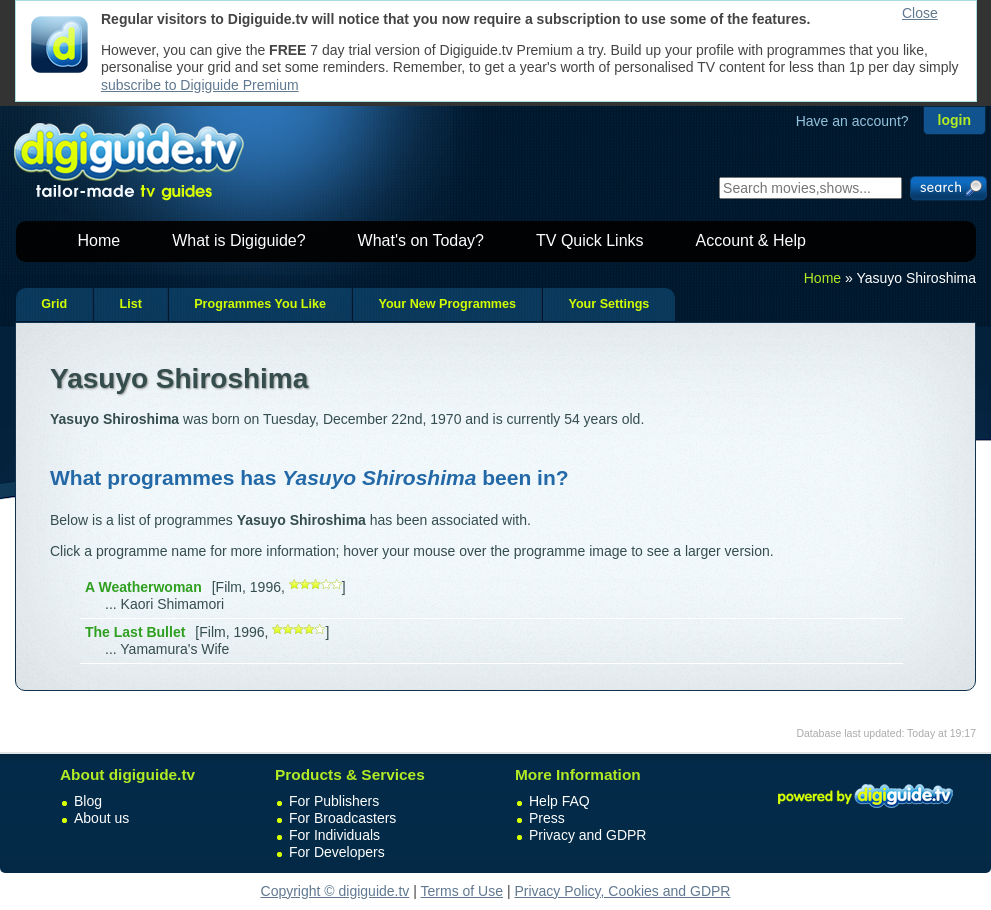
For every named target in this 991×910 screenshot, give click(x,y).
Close (920, 13)
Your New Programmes (447, 304)
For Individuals (334, 835)
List (130, 304)
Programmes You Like (260, 304)
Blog (88, 801)
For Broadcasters (342, 818)
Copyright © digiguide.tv (335, 891)
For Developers (337, 852)
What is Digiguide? (238, 240)
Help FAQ (559, 801)
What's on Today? (421, 240)
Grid (54, 304)
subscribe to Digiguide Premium (200, 85)
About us (101, 818)
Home (99, 240)
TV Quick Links (590, 240)
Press (547, 818)
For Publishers (334, 801)
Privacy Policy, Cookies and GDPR (622, 891)
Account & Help (751, 240)
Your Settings (608, 304)
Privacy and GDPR (587, 835)
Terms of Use (462, 891)
